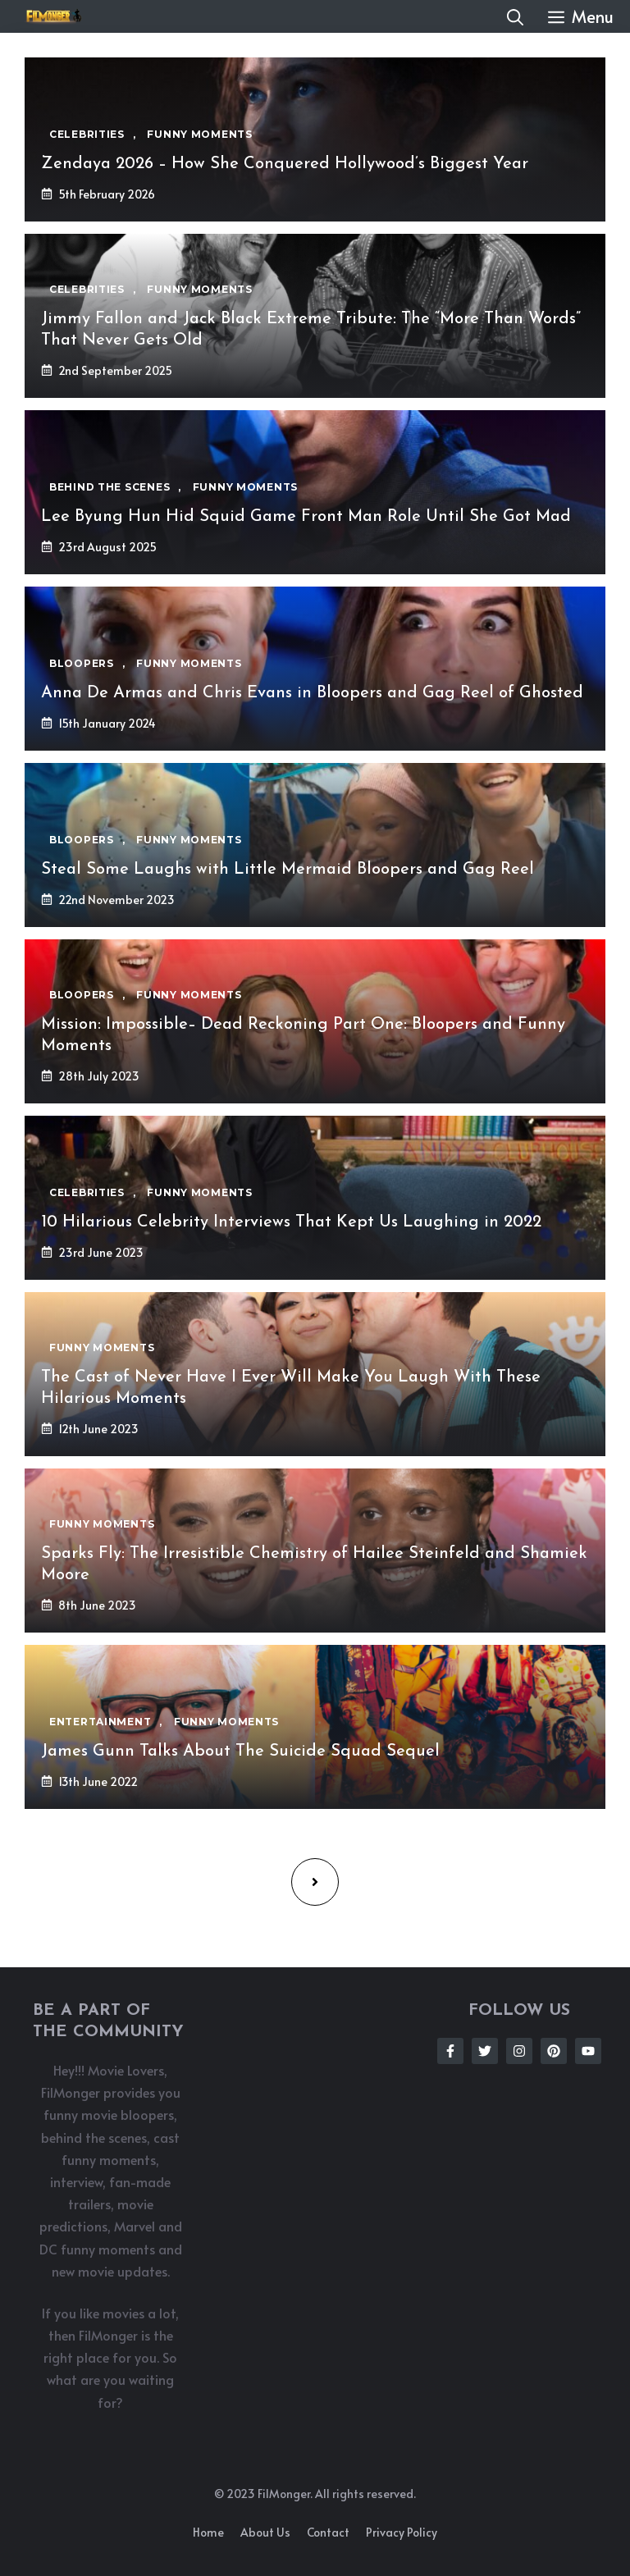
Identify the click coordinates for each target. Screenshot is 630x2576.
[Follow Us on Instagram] (519, 2051)
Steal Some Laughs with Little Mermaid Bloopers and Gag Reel (287, 869)
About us (265, 2532)
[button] (515, 16)
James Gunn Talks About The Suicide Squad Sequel (240, 1751)
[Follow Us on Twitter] (485, 2051)
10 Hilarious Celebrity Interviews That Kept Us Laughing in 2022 (291, 1222)
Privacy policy (401, 2532)
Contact (328, 2532)
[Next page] (315, 1882)
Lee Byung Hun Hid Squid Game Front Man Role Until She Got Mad (306, 517)
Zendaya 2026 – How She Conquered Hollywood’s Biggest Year (284, 164)
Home (208, 2532)
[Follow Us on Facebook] (450, 2051)
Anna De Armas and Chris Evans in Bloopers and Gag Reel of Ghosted (312, 693)
